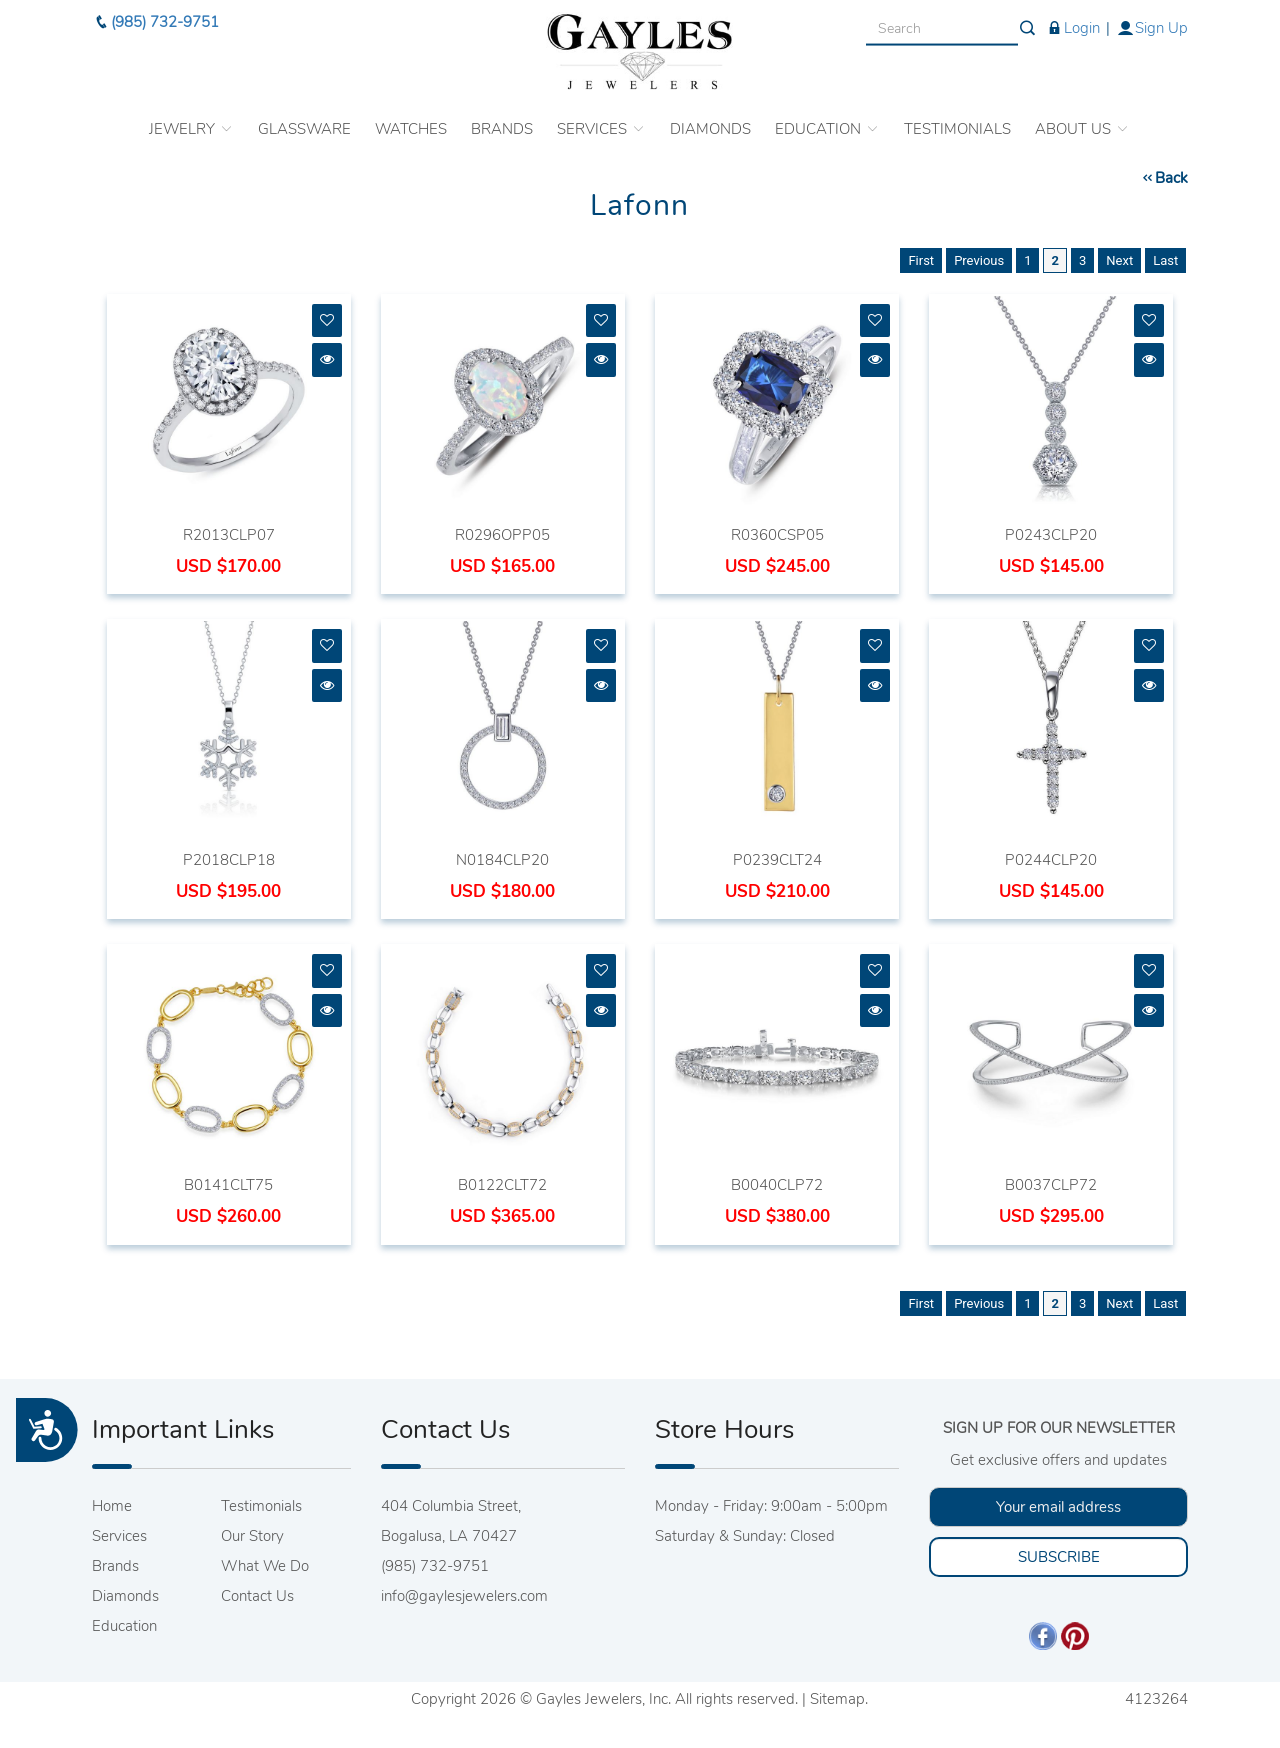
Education (124, 1626)
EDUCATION (827, 116)
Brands (115, 1566)
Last (1165, 260)
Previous (979, 260)
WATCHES (411, 116)
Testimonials (261, 1506)
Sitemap (837, 1699)
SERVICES (601, 116)
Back (1164, 178)
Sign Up (1152, 15)
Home (112, 1506)
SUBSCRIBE (1059, 1557)
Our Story (252, 1536)
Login (1072, 15)
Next (1119, 260)
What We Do (265, 1566)
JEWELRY (191, 116)
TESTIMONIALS (957, 116)
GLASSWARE (304, 116)
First (921, 260)
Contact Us (257, 1596)
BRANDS (502, 116)
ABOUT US (1082, 116)
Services (119, 1536)
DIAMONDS (710, 116)
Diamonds (125, 1596)
